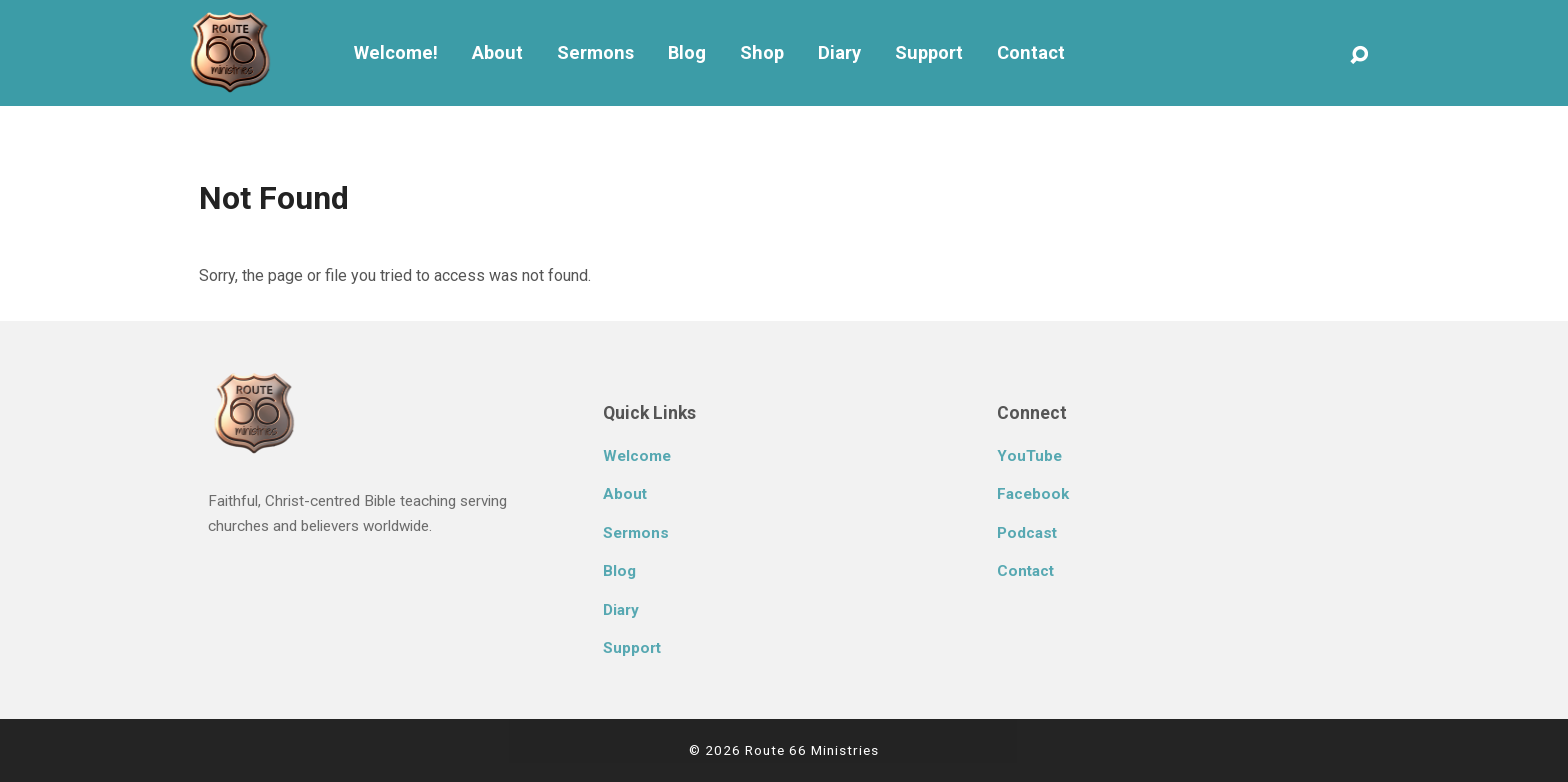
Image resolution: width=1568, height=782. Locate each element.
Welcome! (396, 53)
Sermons (595, 53)
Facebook (1033, 494)
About (497, 53)
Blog (687, 53)
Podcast (1027, 533)
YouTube (1029, 456)
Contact (1031, 53)
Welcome (637, 456)
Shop (762, 53)
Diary (839, 53)
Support (929, 53)
